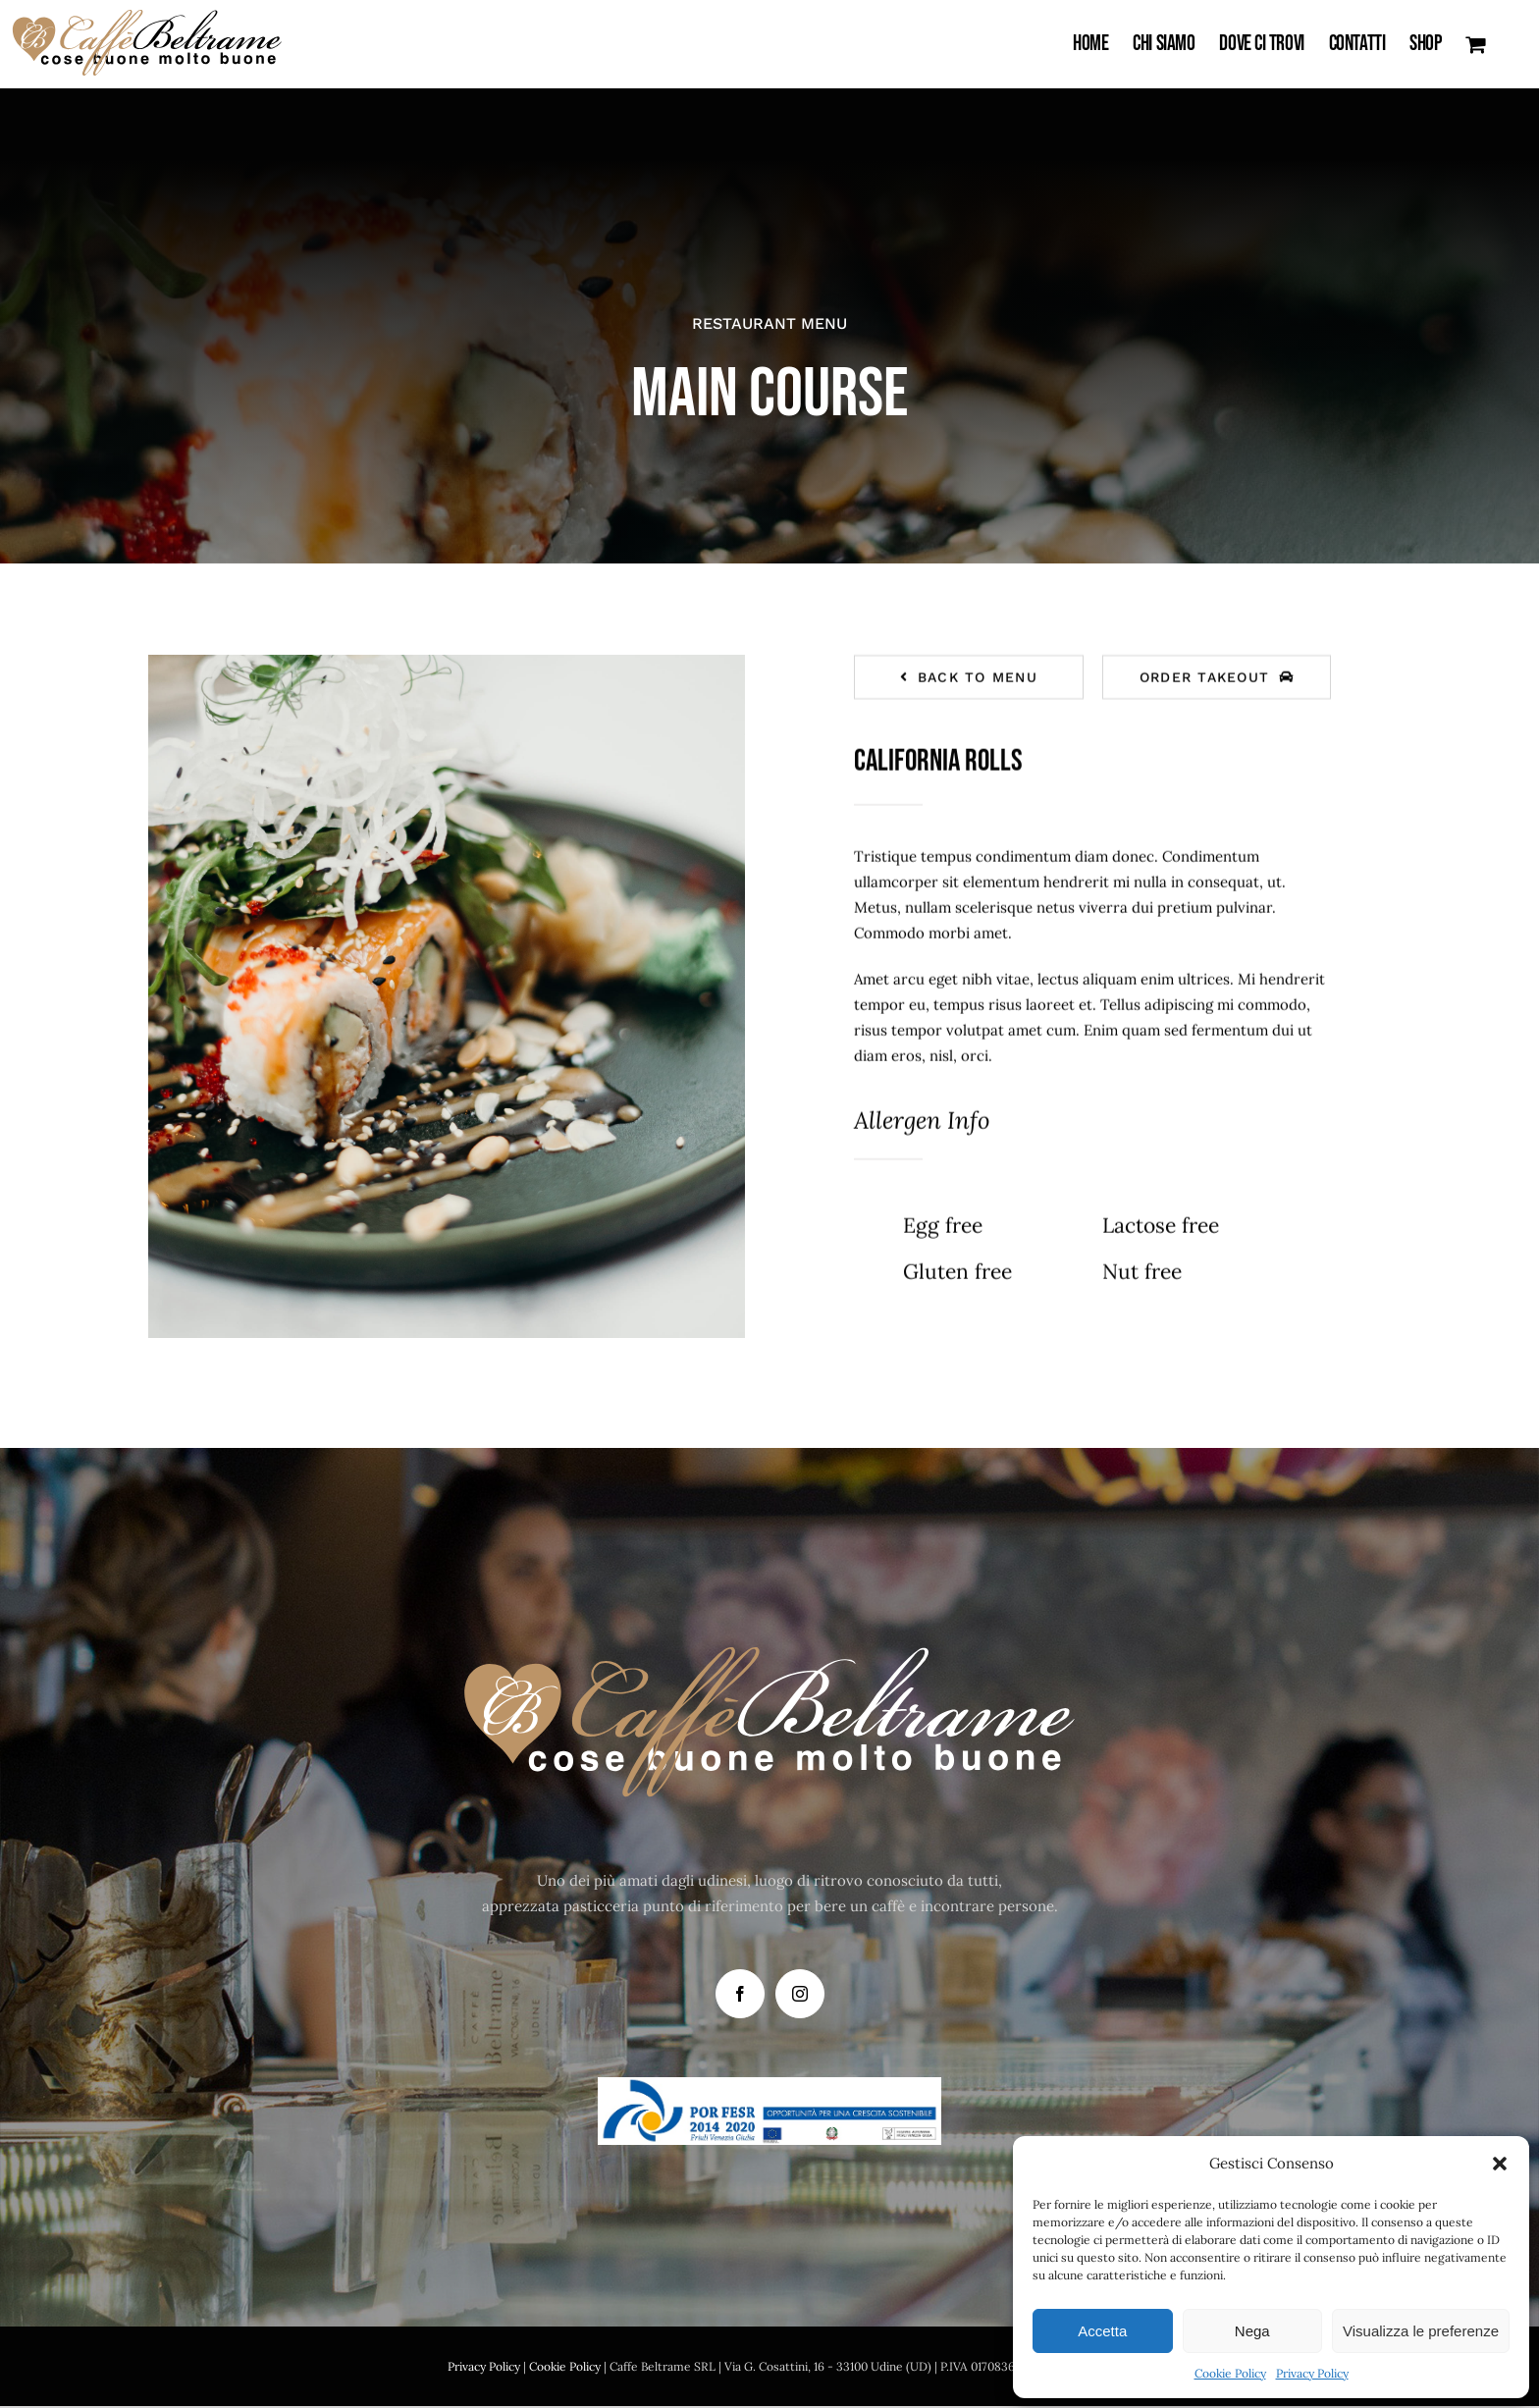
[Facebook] (740, 1993)
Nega (1252, 2331)
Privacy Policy (1312, 2373)
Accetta (1102, 2331)
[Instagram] (799, 1993)
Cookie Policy (1230, 2373)
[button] (1500, 2163)
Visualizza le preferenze (1421, 2331)
